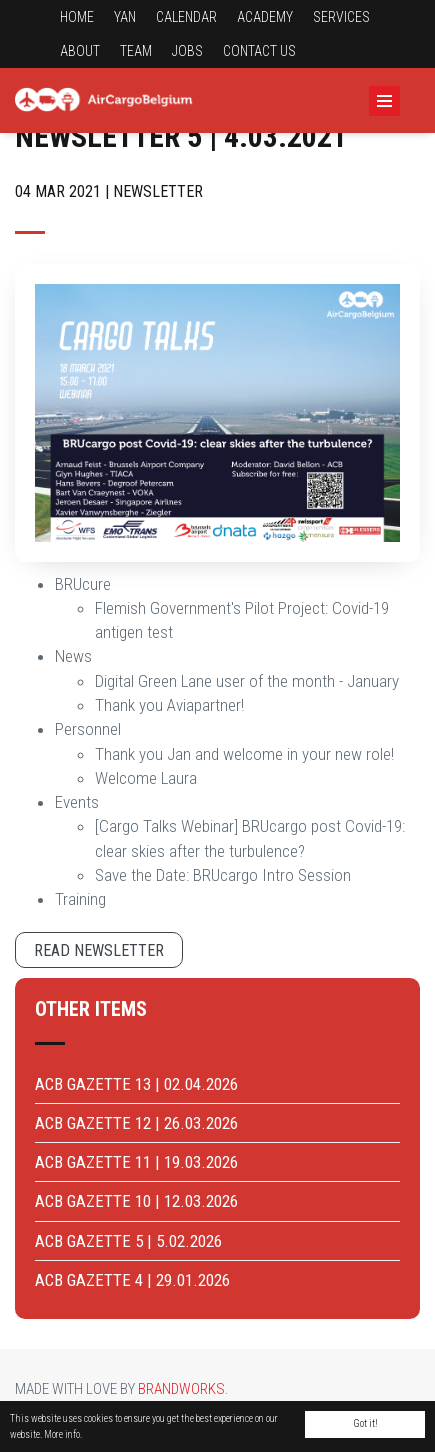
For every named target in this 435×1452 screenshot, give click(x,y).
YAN (125, 17)
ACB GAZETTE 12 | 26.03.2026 (136, 1123)
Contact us (259, 51)
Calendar (186, 17)
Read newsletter (99, 950)
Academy (265, 17)
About (80, 51)
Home (77, 17)
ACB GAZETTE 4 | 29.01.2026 (132, 1280)
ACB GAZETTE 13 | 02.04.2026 (136, 1084)
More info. (63, 1434)
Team (136, 51)
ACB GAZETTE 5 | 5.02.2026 (128, 1241)
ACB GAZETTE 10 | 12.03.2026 (136, 1201)
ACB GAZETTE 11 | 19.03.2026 (136, 1162)
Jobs (187, 51)
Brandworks (181, 1389)
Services (341, 17)
